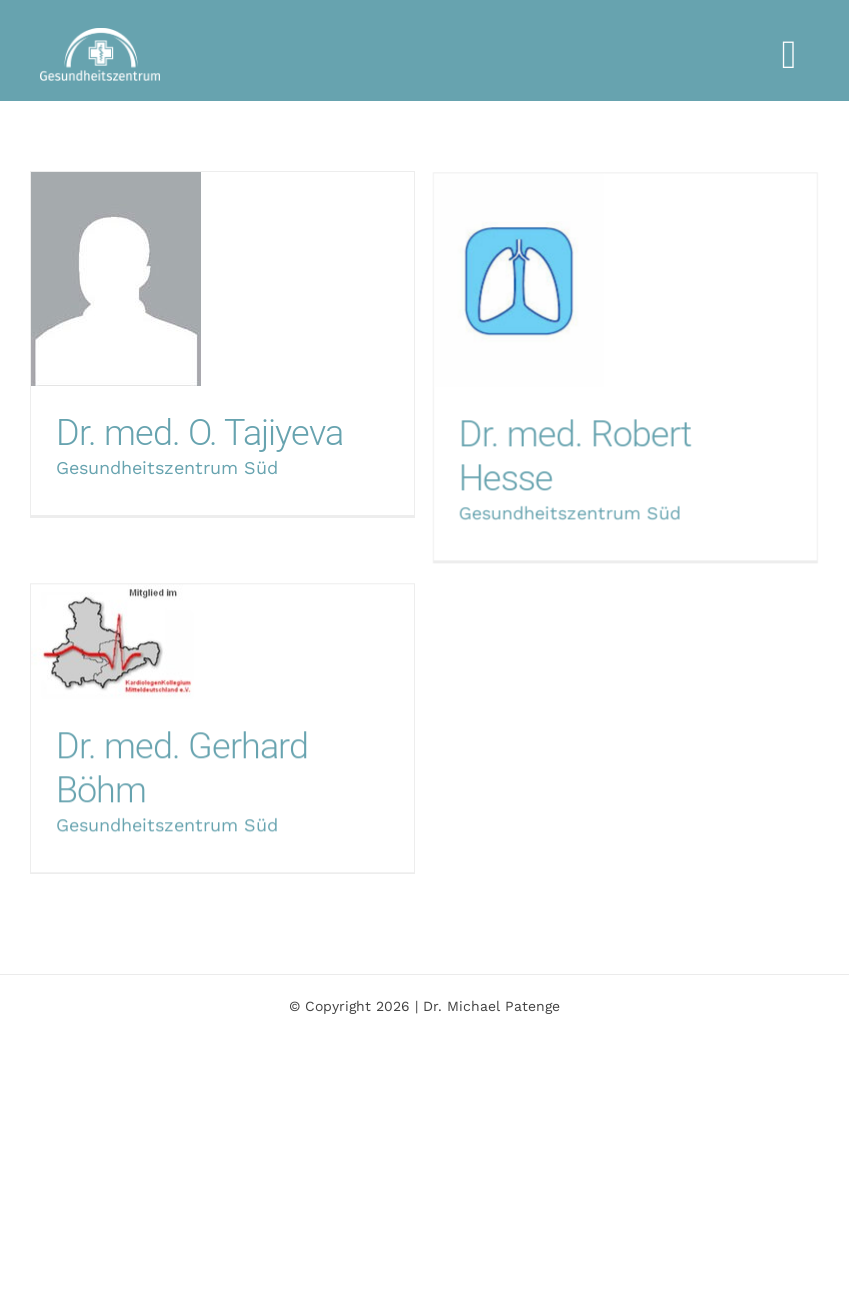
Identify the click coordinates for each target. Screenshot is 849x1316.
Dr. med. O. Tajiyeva (199, 433)
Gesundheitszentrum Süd (167, 467)
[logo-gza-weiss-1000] (100, 35)
